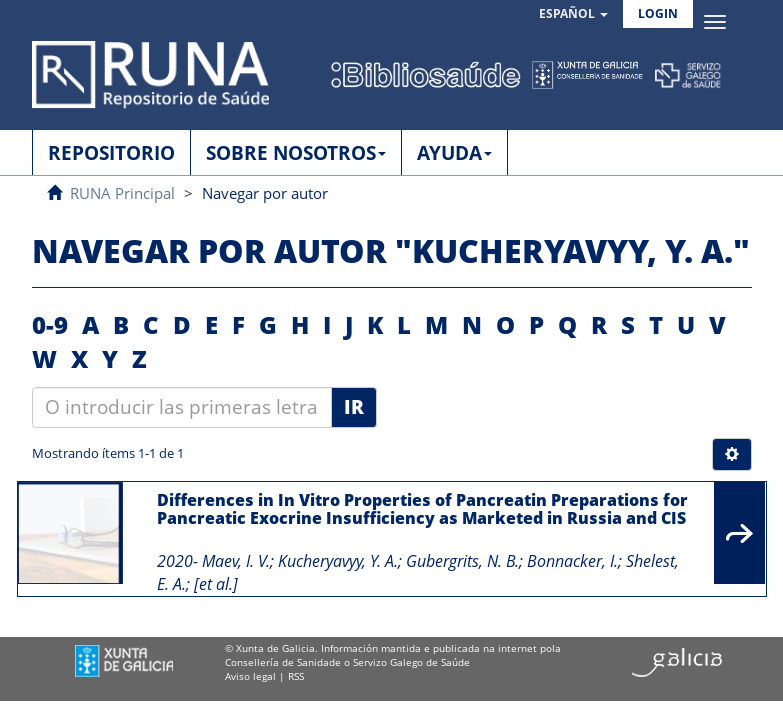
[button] (573, 14)
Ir (354, 407)
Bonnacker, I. (572, 561)
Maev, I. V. (236, 561)
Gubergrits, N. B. (462, 561)
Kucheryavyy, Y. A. (338, 561)
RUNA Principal (122, 193)
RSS (296, 676)
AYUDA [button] (454, 153)
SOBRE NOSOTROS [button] (296, 153)
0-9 (50, 324)
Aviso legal (250, 676)
